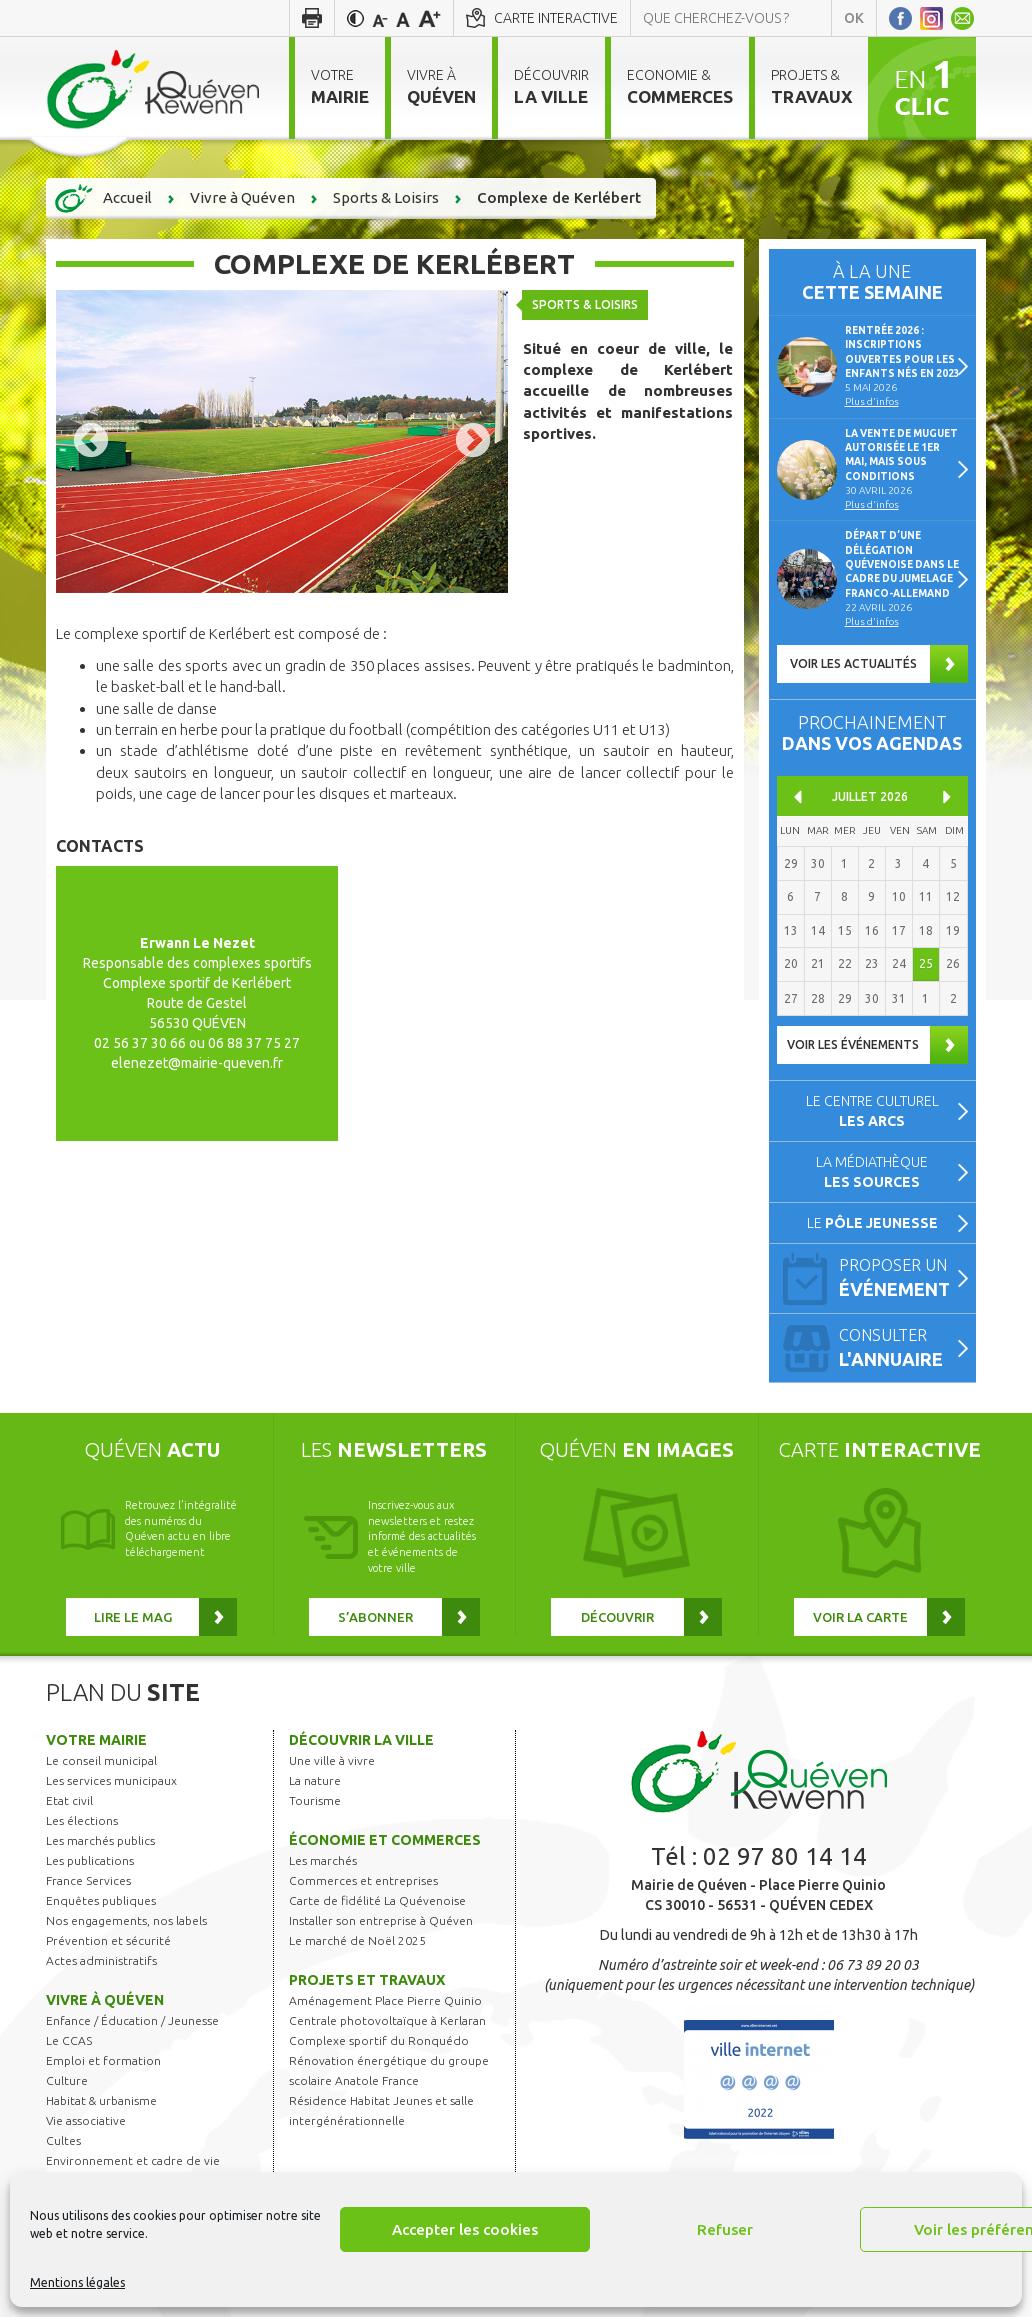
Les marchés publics (100, 1840)
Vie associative (86, 2120)
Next (473, 442)
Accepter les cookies (465, 2229)
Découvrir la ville (361, 1740)
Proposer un (899, 1279)
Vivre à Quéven (105, 2000)
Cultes (63, 2140)
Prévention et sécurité (108, 1940)
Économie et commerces (385, 1840)
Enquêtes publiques (101, 1900)
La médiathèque (872, 1172)
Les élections (82, 1820)
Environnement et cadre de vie (133, 2160)
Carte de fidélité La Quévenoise (377, 1900)
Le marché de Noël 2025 (357, 1940)
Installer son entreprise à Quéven (381, 1920)
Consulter (899, 1349)
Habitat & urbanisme (101, 2100)
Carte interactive (556, 18)
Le (872, 1223)
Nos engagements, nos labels (126, 1920)
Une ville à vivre (332, 1760)
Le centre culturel (872, 1111)
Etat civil (69, 1800)
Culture (67, 2080)
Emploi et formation (103, 2060)
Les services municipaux (111, 1780)
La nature (315, 1780)
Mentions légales (77, 2282)
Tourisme (315, 1800)
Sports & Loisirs (586, 304)
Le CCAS (69, 2040)
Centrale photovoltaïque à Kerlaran (387, 2020)
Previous (91, 442)
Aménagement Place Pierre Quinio (385, 2000)
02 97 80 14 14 (785, 1856)
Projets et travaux (367, 1980)
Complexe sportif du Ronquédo (379, 2040)
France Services (88, 1880)
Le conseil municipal (101, 1760)
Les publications (90, 1860)
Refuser (725, 2229)
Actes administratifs (101, 1960)
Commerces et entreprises (363, 1880)
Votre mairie (96, 1740)
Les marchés (323, 1860)
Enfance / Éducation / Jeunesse (132, 2020)
